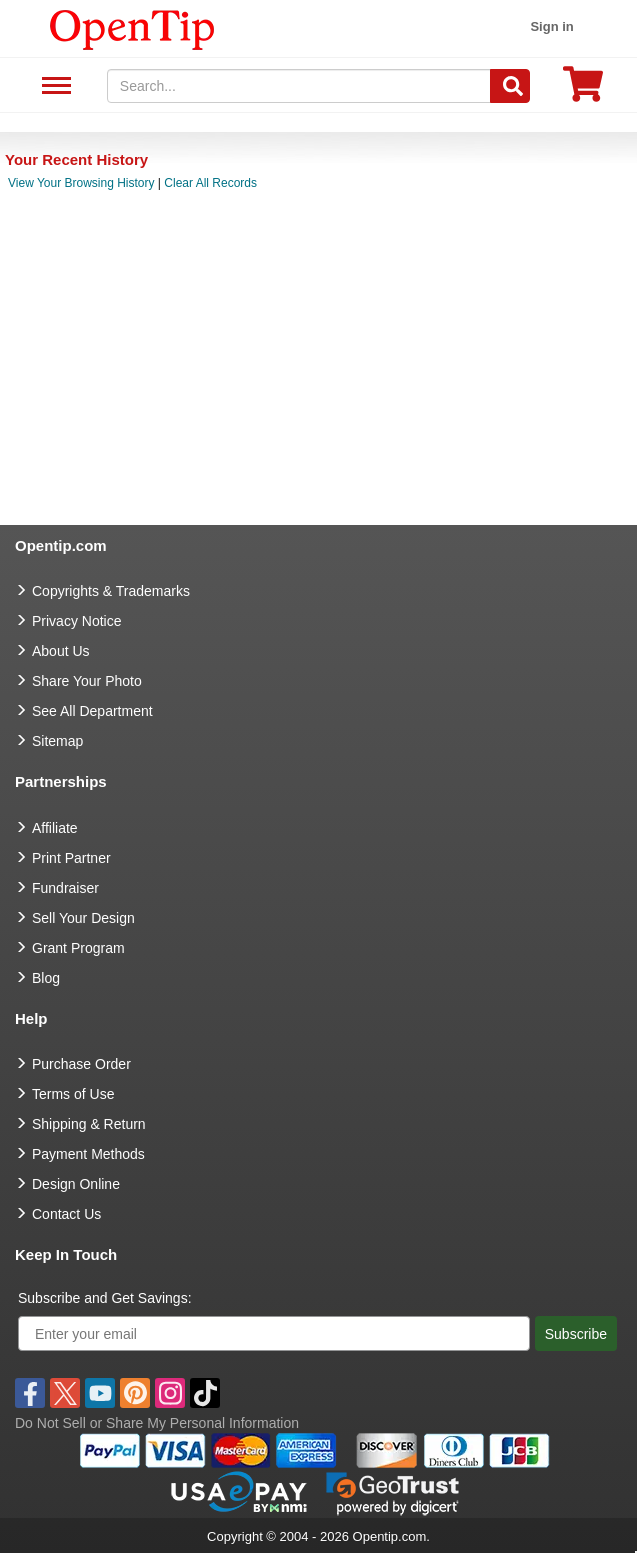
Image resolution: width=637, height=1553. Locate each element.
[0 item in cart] (583, 90)
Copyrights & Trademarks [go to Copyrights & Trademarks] (111, 591)
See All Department (53, 86)
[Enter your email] (274, 1333)
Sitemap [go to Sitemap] (57, 741)
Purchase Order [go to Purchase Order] (81, 1064)
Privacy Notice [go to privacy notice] (76, 621)
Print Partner (71, 858)
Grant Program (78, 948)
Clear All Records (210, 183)
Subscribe (576, 1334)
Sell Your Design (83, 918)
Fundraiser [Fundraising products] (65, 888)
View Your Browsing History (81, 183)
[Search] (510, 86)
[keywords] (299, 86)
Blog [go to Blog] (46, 978)
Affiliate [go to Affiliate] (55, 828)
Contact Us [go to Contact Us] (66, 1214)
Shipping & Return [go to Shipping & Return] (89, 1124)
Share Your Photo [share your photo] (87, 681)
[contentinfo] (132, 28)
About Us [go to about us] (61, 651)
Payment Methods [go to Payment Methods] (88, 1154)
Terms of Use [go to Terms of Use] (73, 1094)
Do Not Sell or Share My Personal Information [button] (157, 1423)
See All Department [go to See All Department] (92, 711)
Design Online (76, 1184)
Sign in (551, 26)
